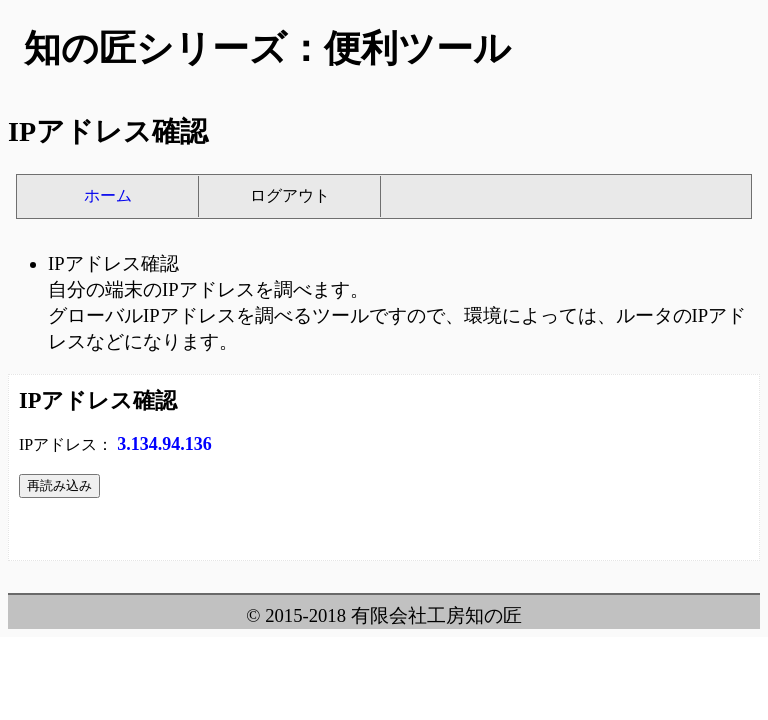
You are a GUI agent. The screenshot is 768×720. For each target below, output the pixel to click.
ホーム (108, 195)
